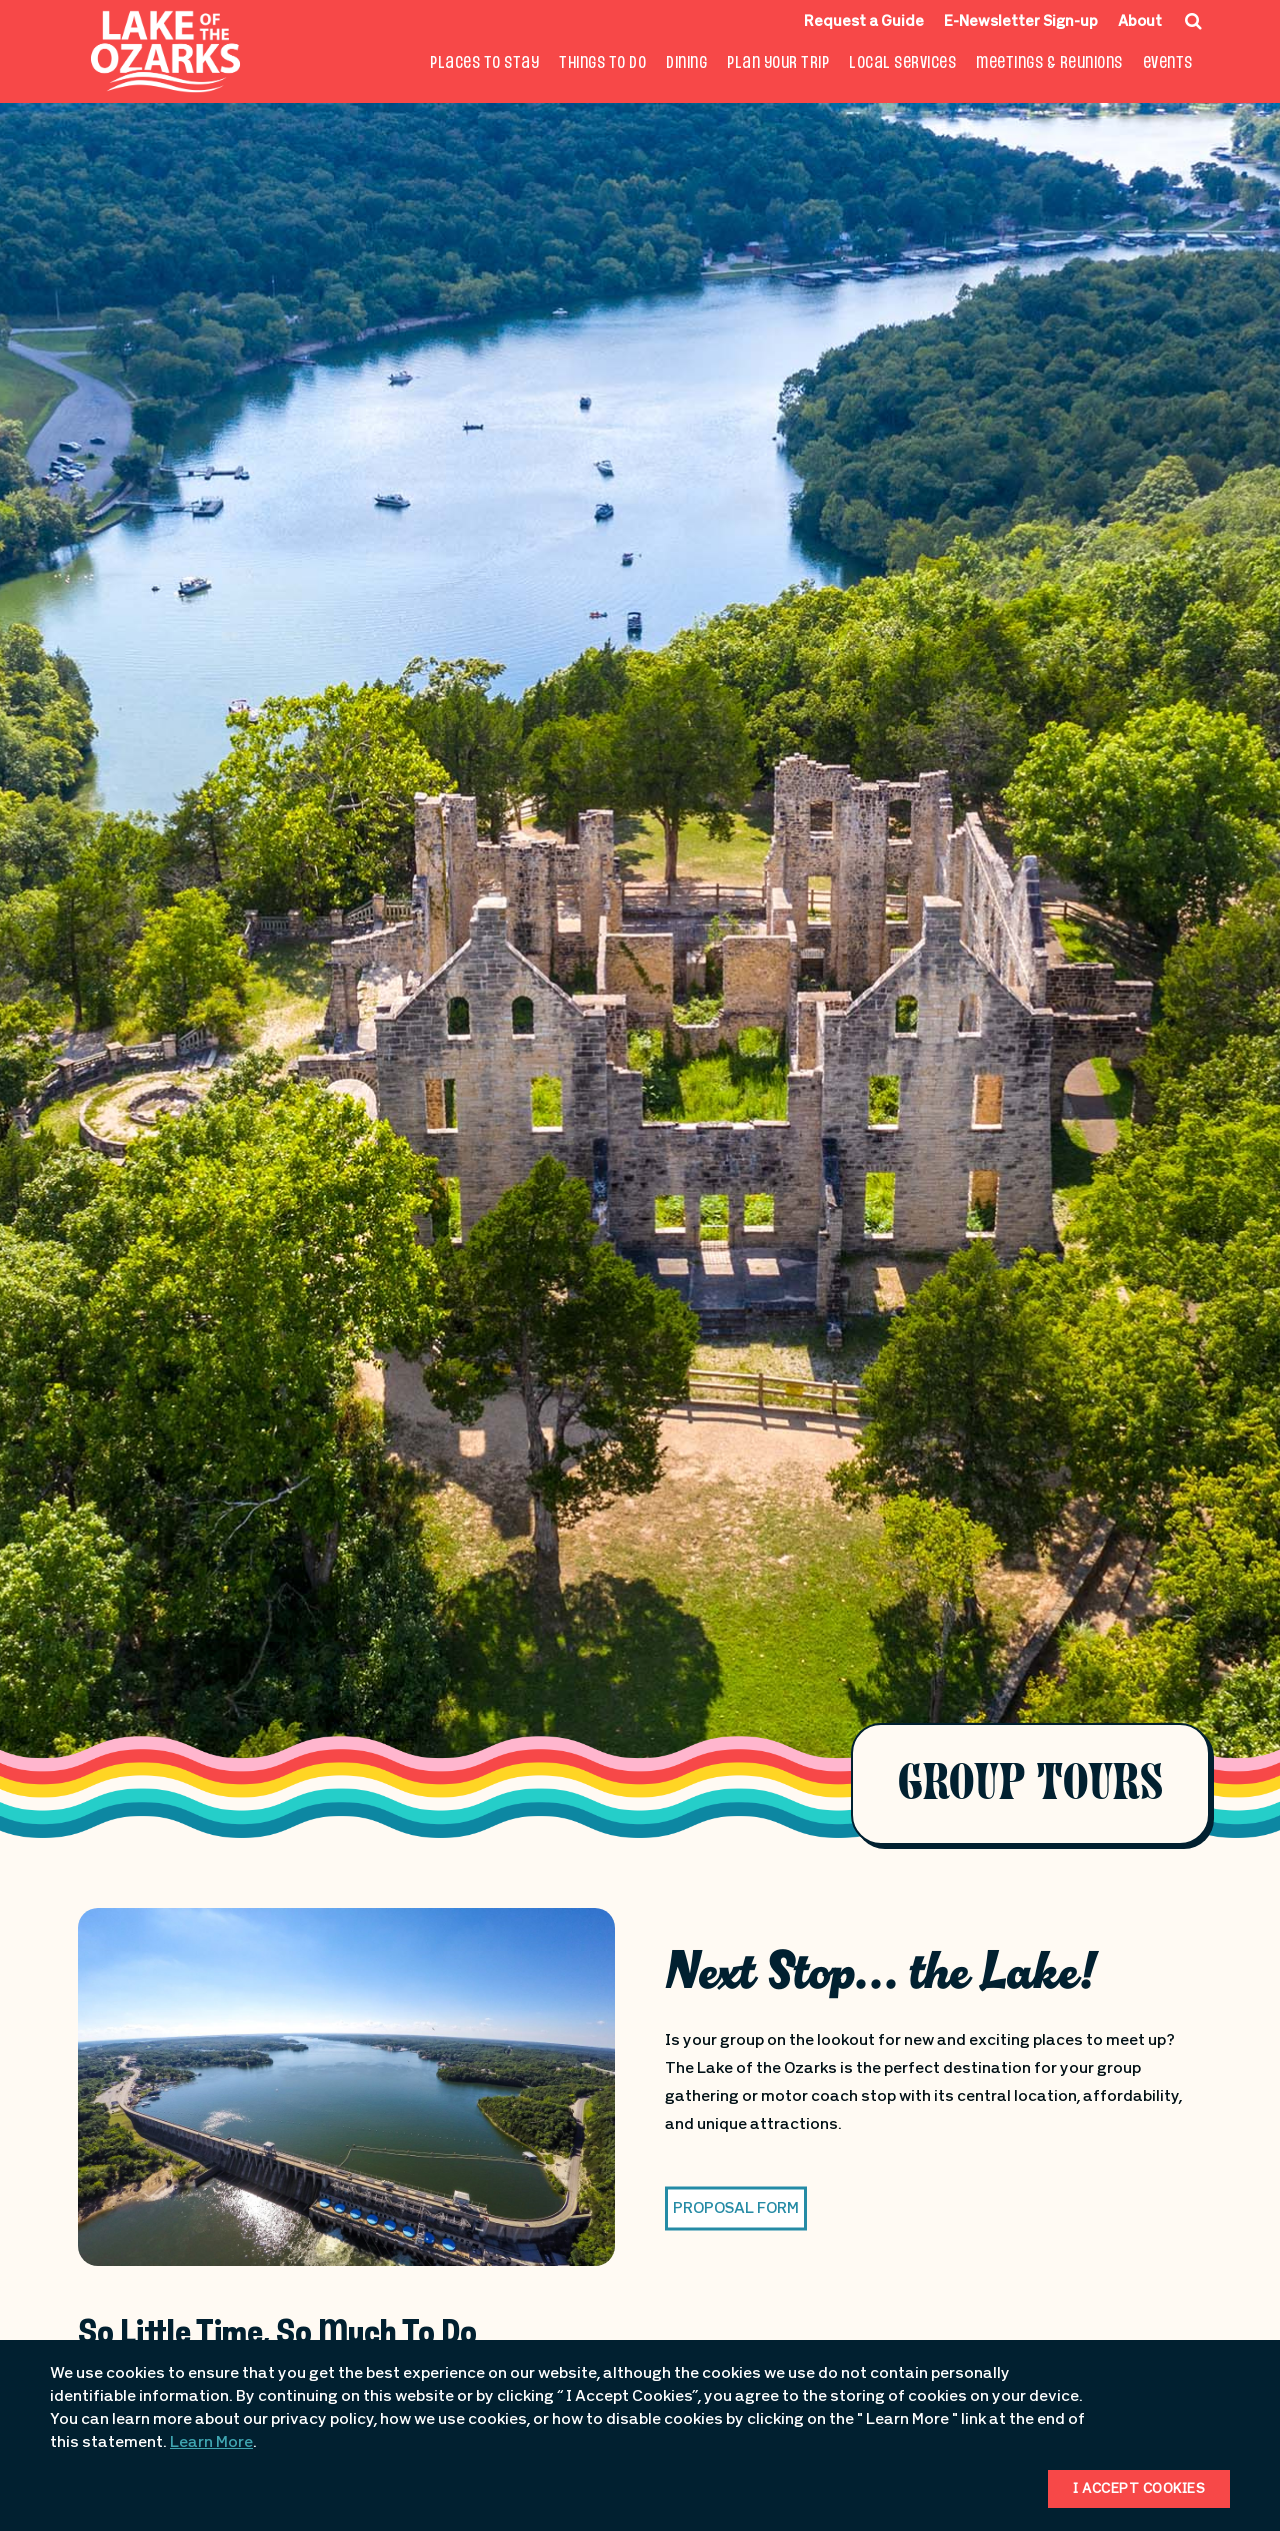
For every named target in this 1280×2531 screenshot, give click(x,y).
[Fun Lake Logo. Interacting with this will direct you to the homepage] (165, 51)
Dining (686, 63)
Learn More (211, 2443)
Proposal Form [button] (736, 2209)
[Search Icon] (1193, 21)
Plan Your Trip (778, 63)
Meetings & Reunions (1049, 63)
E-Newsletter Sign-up (1021, 22)
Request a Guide (864, 22)
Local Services (902, 63)
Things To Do (602, 63)
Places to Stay (484, 63)
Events (1168, 63)
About (1140, 22)
